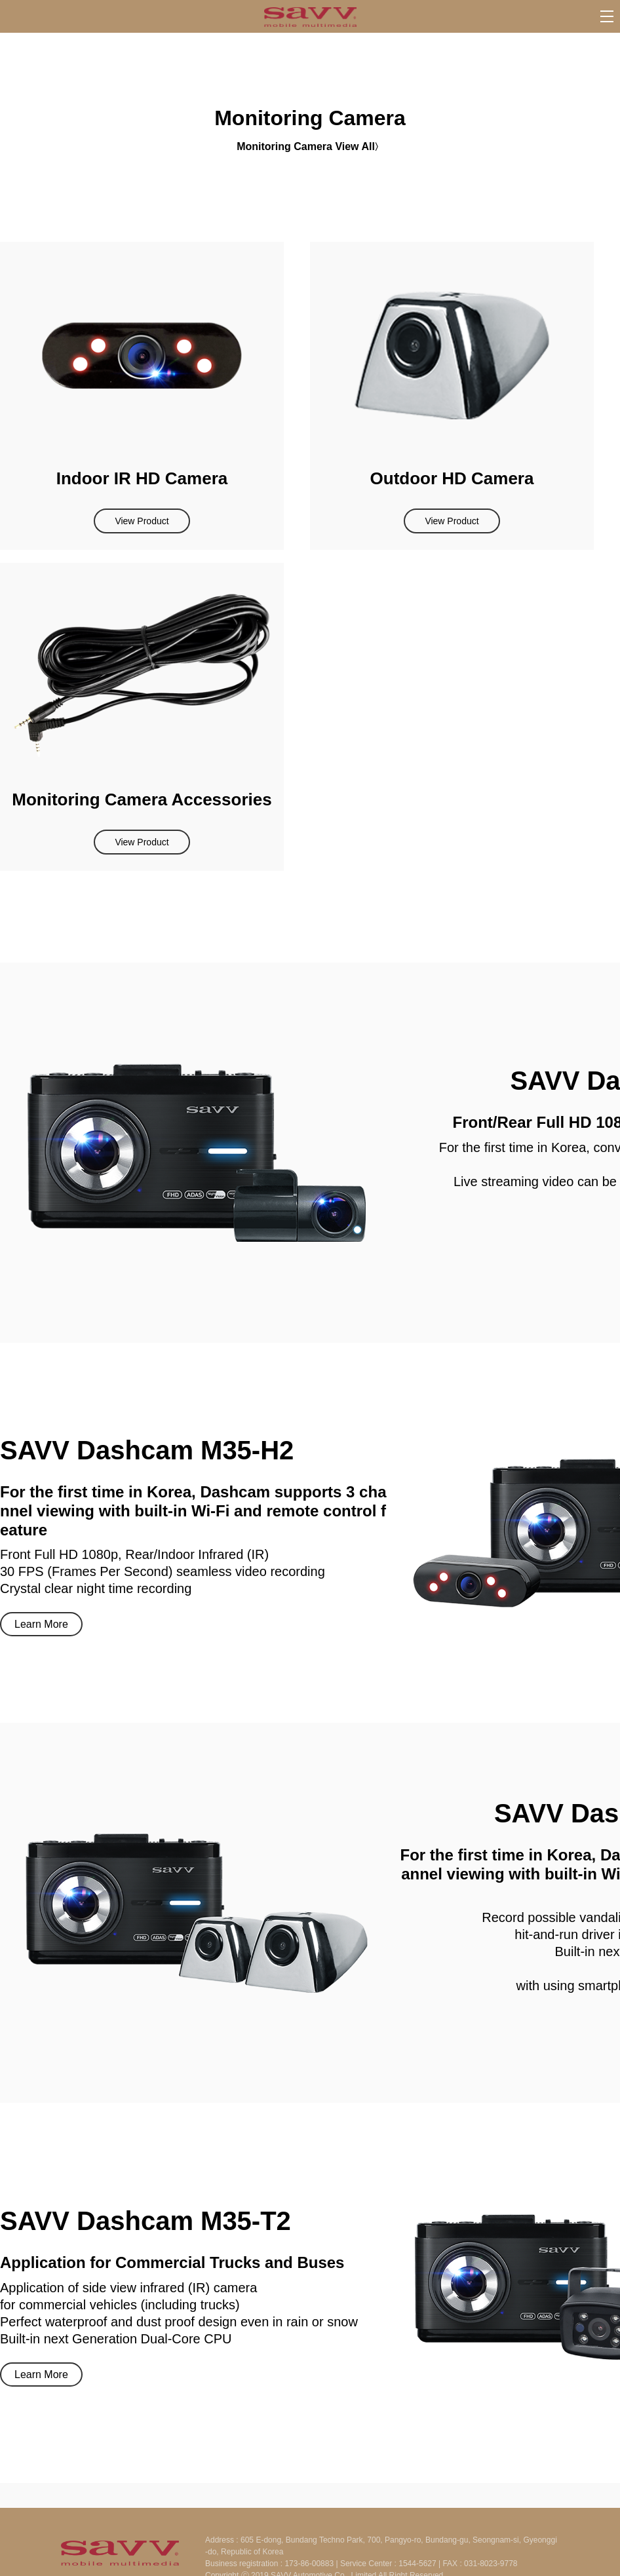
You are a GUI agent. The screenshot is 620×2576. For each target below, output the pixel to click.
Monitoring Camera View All (306, 146)
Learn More (41, 1624)
